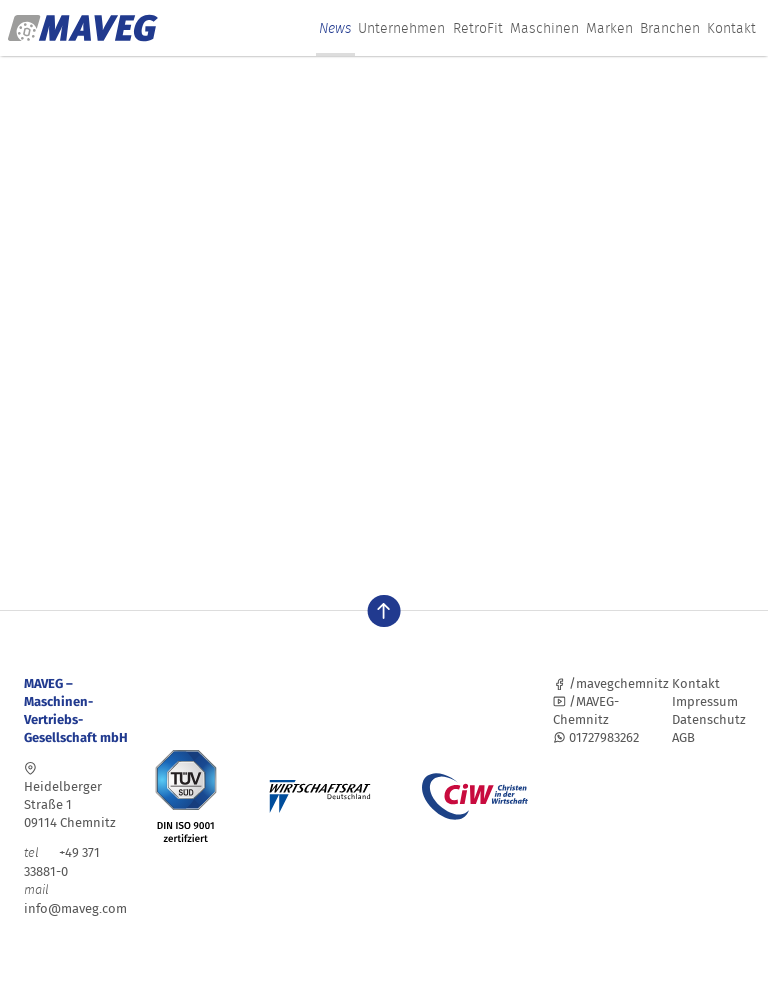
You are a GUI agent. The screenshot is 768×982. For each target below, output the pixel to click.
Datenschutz (709, 719)
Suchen (292, 472)
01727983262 (596, 737)
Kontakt (731, 28)
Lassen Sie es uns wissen (482, 328)
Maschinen (544, 28)
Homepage (132, 382)
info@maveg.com (75, 908)
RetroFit (478, 28)
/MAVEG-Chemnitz (586, 710)
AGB (683, 737)
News (335, 28)
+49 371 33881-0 (62, 862)
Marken (609, 28)
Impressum (705, 701)
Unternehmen (401, 28)
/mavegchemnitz (611, 683)
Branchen (670, 28)
